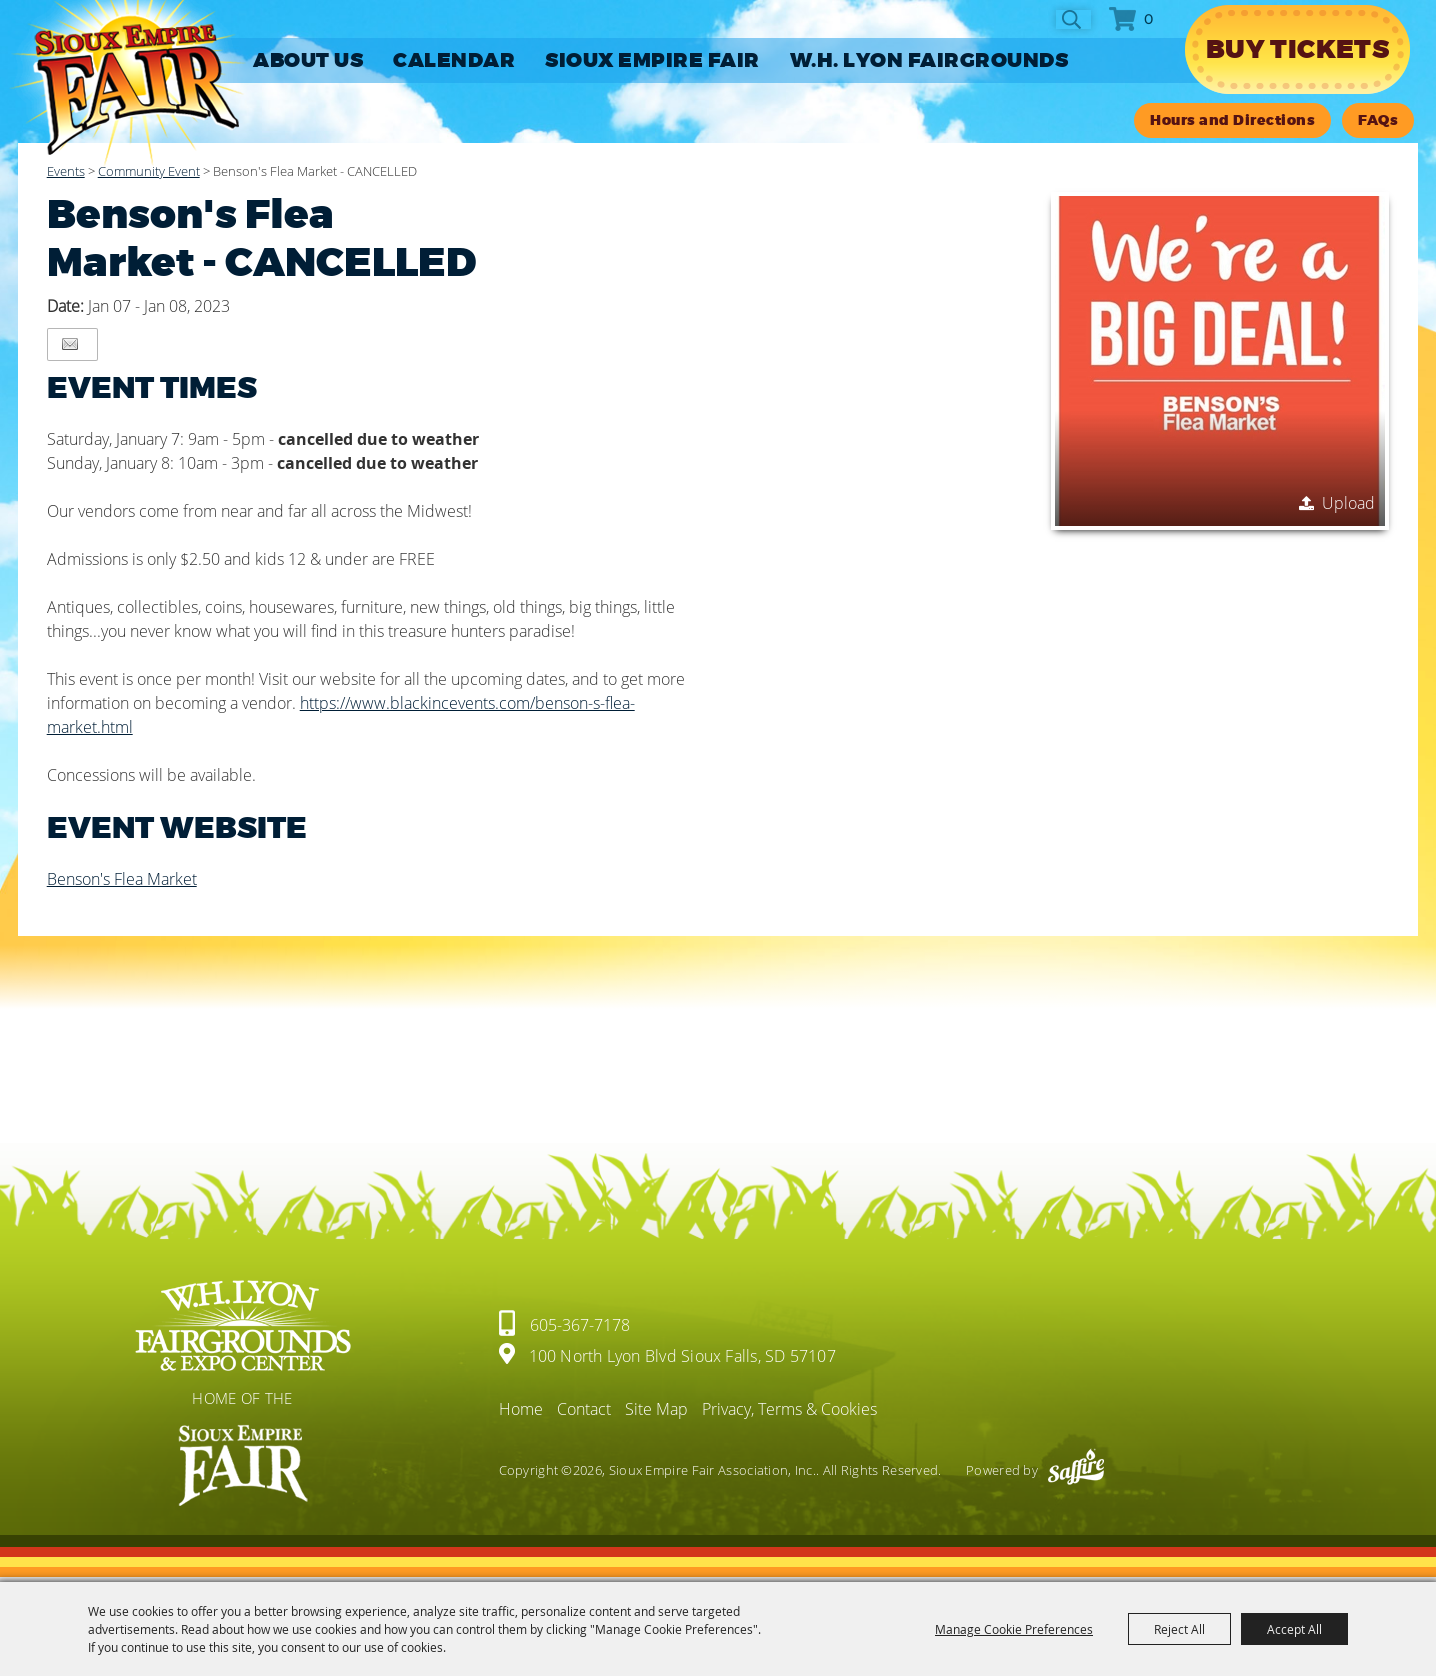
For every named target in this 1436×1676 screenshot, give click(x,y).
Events (66, 171)
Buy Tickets (1297, 49)
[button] (1220, 361)
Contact (584, 1409)
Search (1073, 19)
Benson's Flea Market (122, 879)
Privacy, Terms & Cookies (789, 1409)
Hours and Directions (1232, 120)
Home (521, 1409)
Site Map (656, 1409)
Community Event (149, 171)
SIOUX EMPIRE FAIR (652, 60)
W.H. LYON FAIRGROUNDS (929, 60)
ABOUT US (308, 60)
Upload (1348, 503)
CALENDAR (454, 60)
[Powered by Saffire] (1076, 1470)
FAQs (1378, 120)
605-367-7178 (580, 1325)
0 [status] (1148, 19)
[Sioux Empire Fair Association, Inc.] (127, 83)
